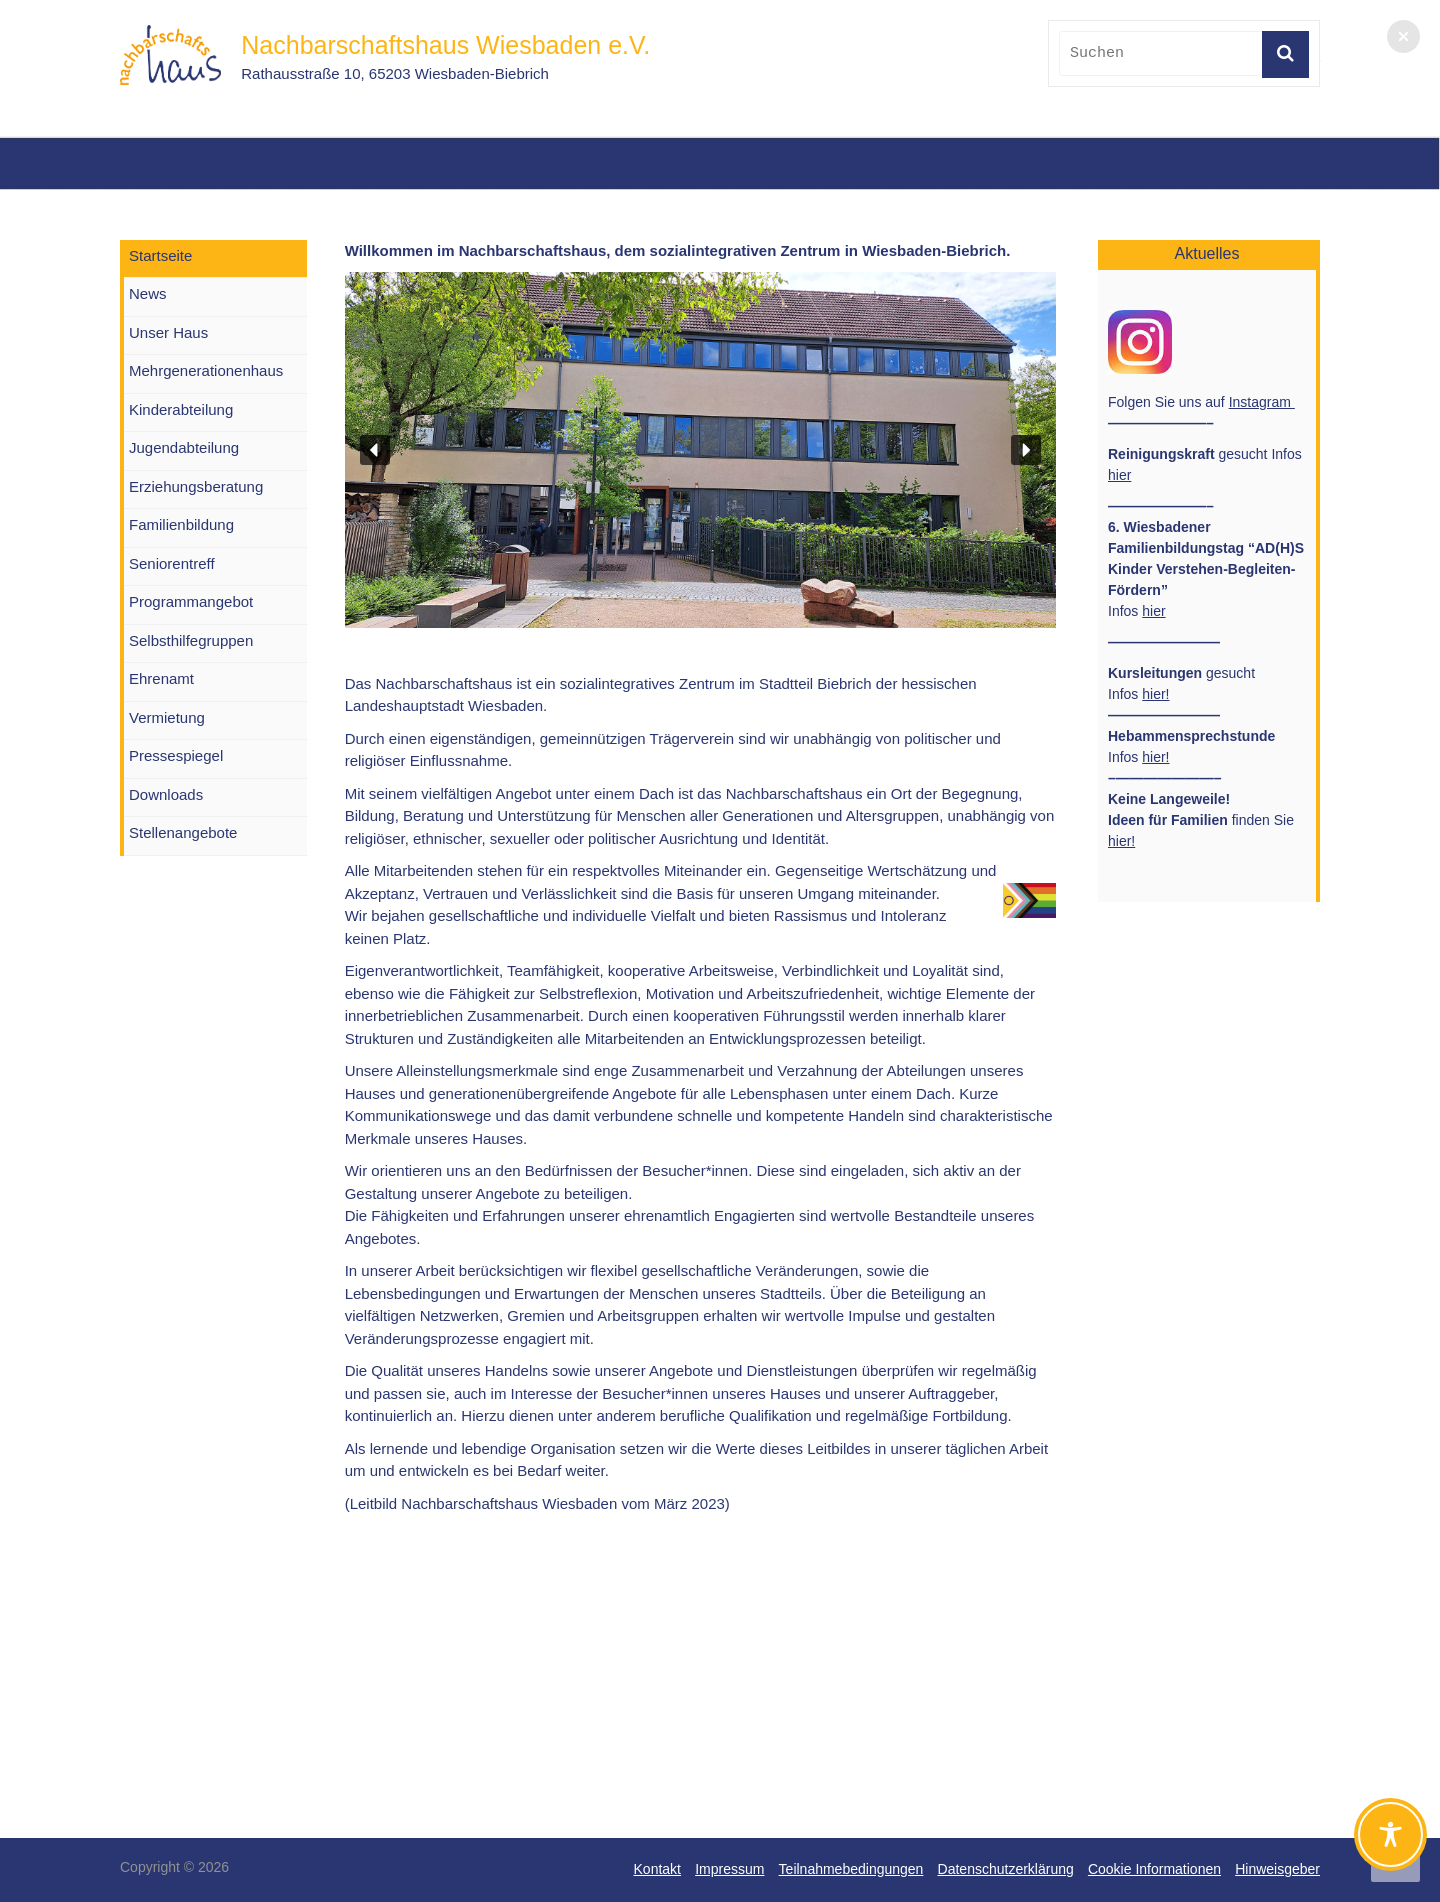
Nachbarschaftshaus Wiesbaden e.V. (445, 45)
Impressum (729, 1869)
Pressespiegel (176, 755)
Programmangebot (191, 601)
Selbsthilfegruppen (191, 640)
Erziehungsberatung (196, 486)
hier (1119, 475)
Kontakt (657, 1869)
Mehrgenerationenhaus (206, 370)
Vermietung (167, 717)
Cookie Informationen (1154, 1869)
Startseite (160, 255)
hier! (1155, 694)
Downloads (166, 794)
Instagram (1262, 402)
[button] (375, 450)
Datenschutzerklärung (1006, 1869)
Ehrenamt (161, 678)
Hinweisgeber (1277, 1869)
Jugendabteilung (184, 447)
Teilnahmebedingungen (851, 1869)
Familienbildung (181, 524)
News (148, 293)
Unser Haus (168, 332)
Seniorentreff (172, 563)
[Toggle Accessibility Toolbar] (1390, 1843)
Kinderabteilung (181, 409)
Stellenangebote (183, 832)
